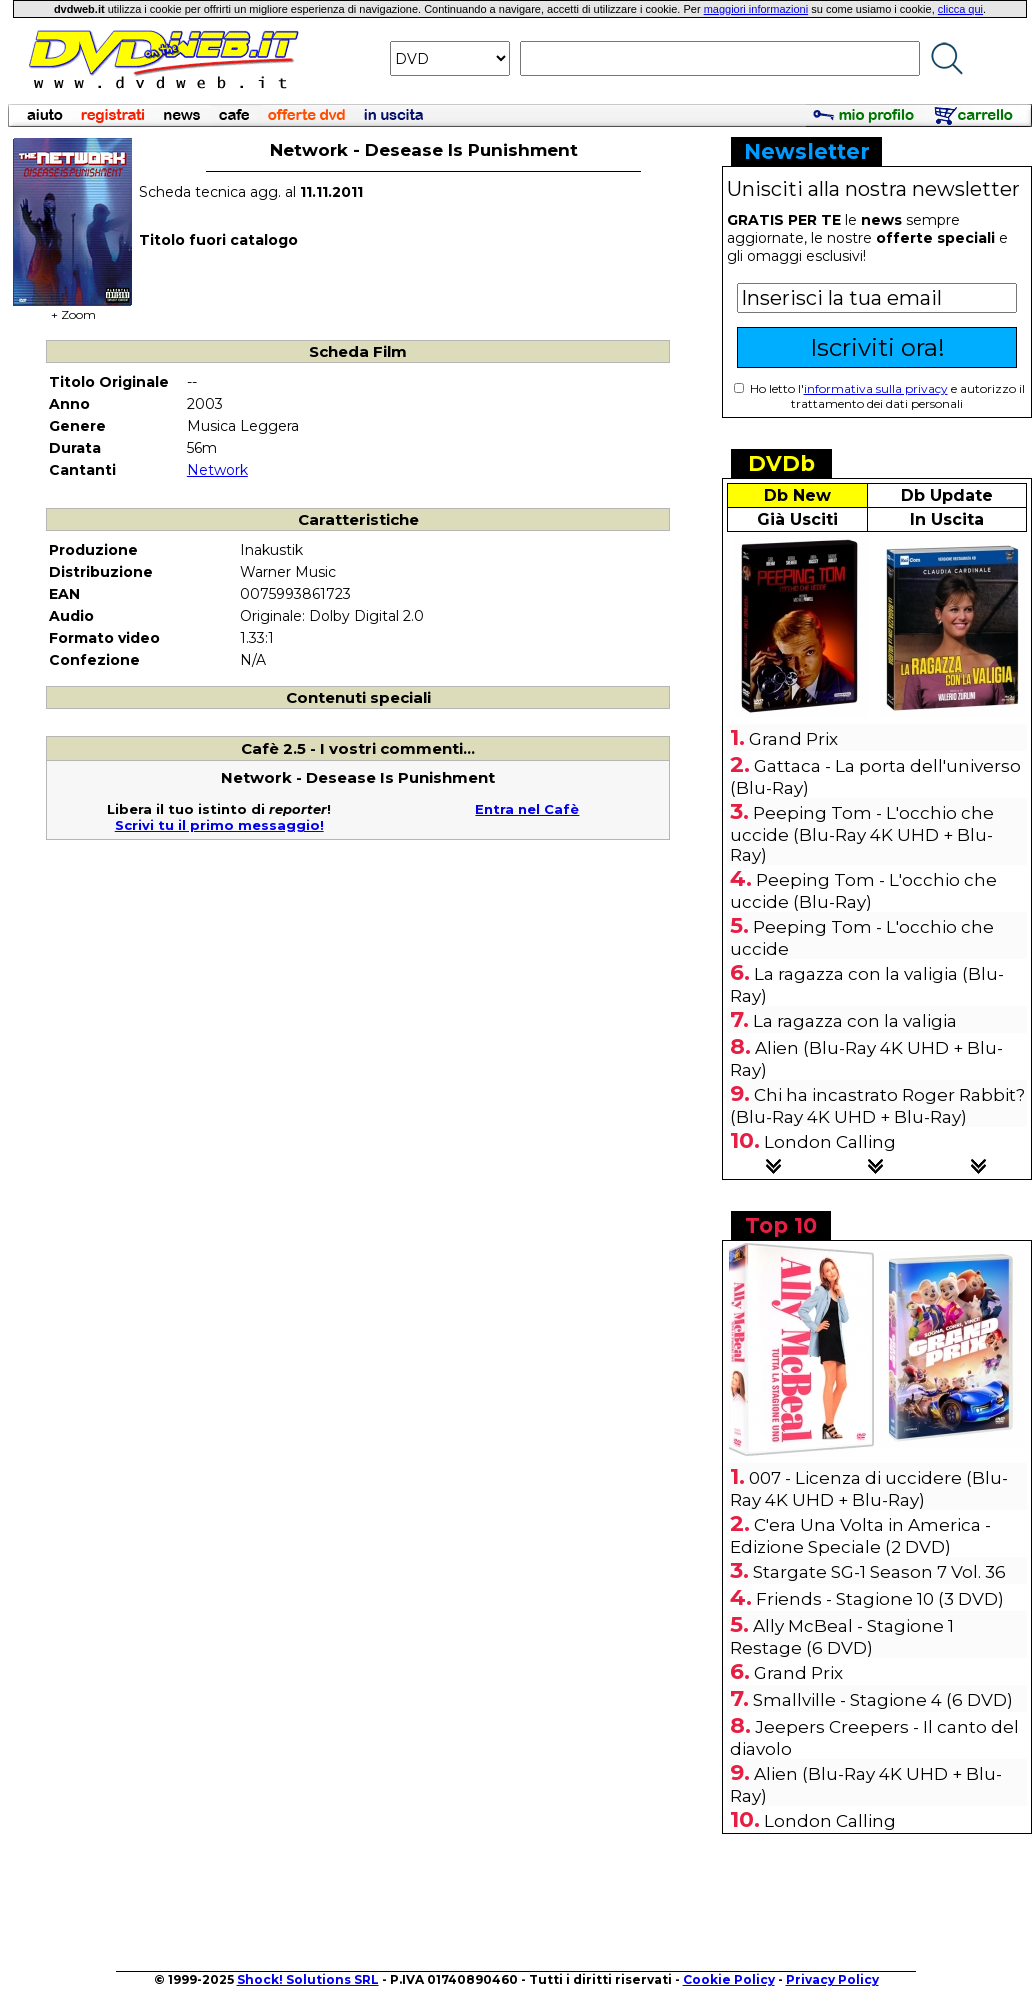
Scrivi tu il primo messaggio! (219, 825)
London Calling (830, 1142)
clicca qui (960, 9)
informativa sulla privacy (876, 388)
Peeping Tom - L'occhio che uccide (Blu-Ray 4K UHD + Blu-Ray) (862, 834)
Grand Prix (793, 739)
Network (217, 470)
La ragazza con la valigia (855, 1021)
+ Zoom (73, 308)
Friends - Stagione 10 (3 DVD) (880, 1599)
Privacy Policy (832, 1979)
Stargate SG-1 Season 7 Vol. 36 (879, 1572)
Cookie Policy (729, 1979)
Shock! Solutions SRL (308, 1979)
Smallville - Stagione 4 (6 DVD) (883, 1700)
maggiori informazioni (756, 9)
